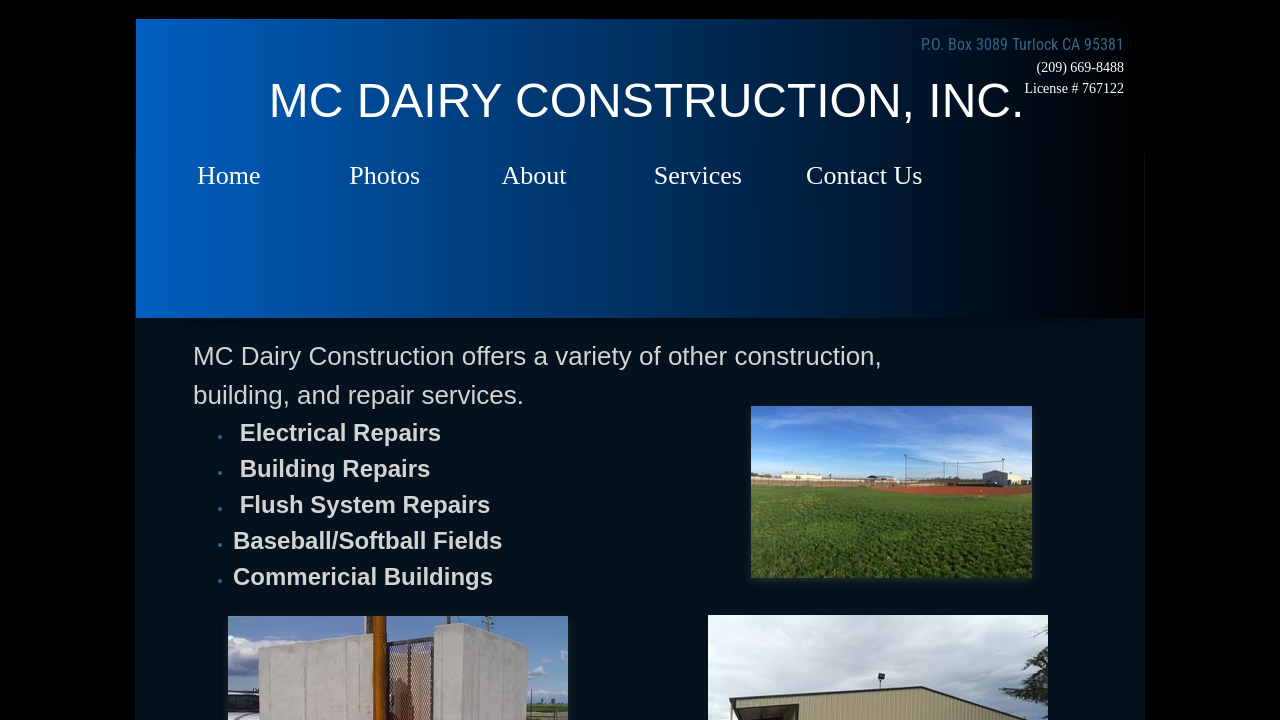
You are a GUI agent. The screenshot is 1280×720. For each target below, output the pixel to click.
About (534, 175)
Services (698, 175)
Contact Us (864, 175)
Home (229, 175)
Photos (384, 175)
